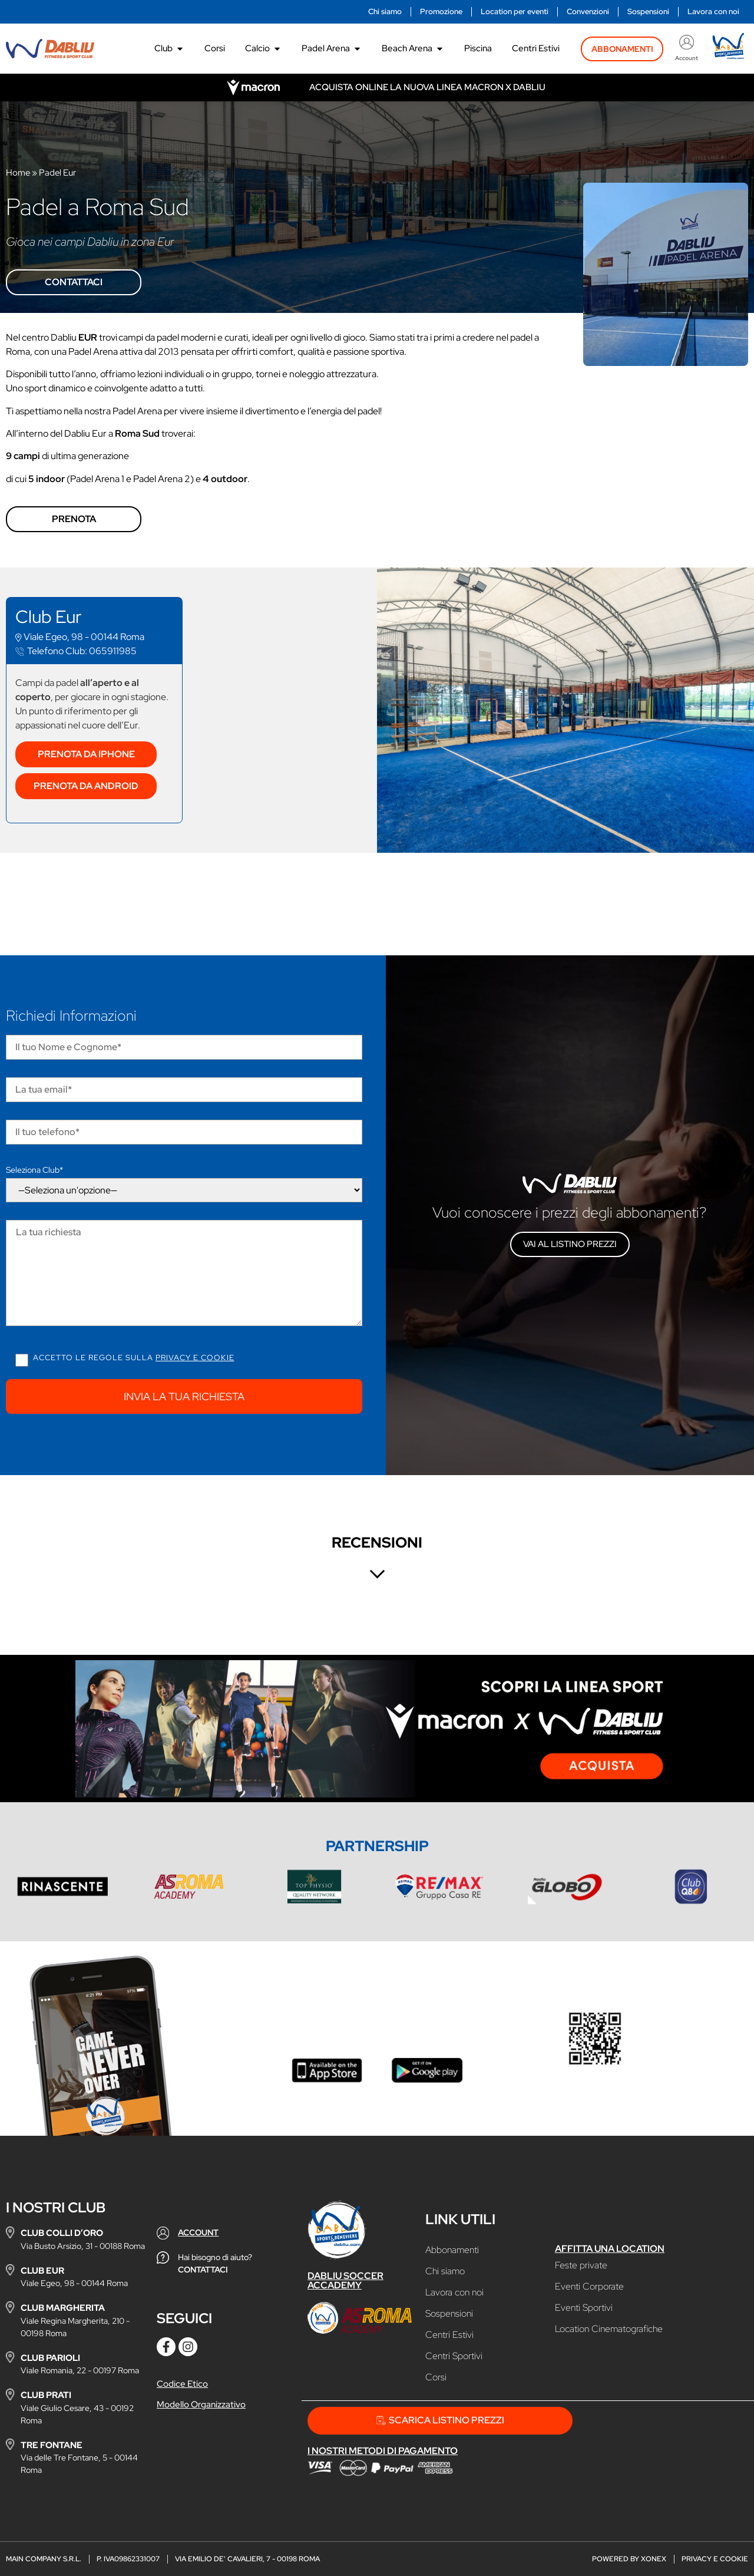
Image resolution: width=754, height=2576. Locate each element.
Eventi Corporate (589, 2287)
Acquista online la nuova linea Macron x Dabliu (427, 87)
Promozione (441, 11)
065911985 (82, 651)
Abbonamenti (452, 2250)
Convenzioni (588, 11)
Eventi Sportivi (584, 2308)
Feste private (581, 2265)
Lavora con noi (713, 11)
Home (18, 173)
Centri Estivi (449, 2335)
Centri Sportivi (453, 2356)
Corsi (436, 2377)
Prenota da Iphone (86, 754)
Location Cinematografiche (609, 2329)
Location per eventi (514, 11)
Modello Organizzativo (201, 2404)
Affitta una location (609, 2248)
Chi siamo (385, 11)
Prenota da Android (86, 786)
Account (686, 58)
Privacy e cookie (195, 1358)
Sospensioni (648, 11)
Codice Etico (182, 2384)
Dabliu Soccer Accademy (345, 2280)
